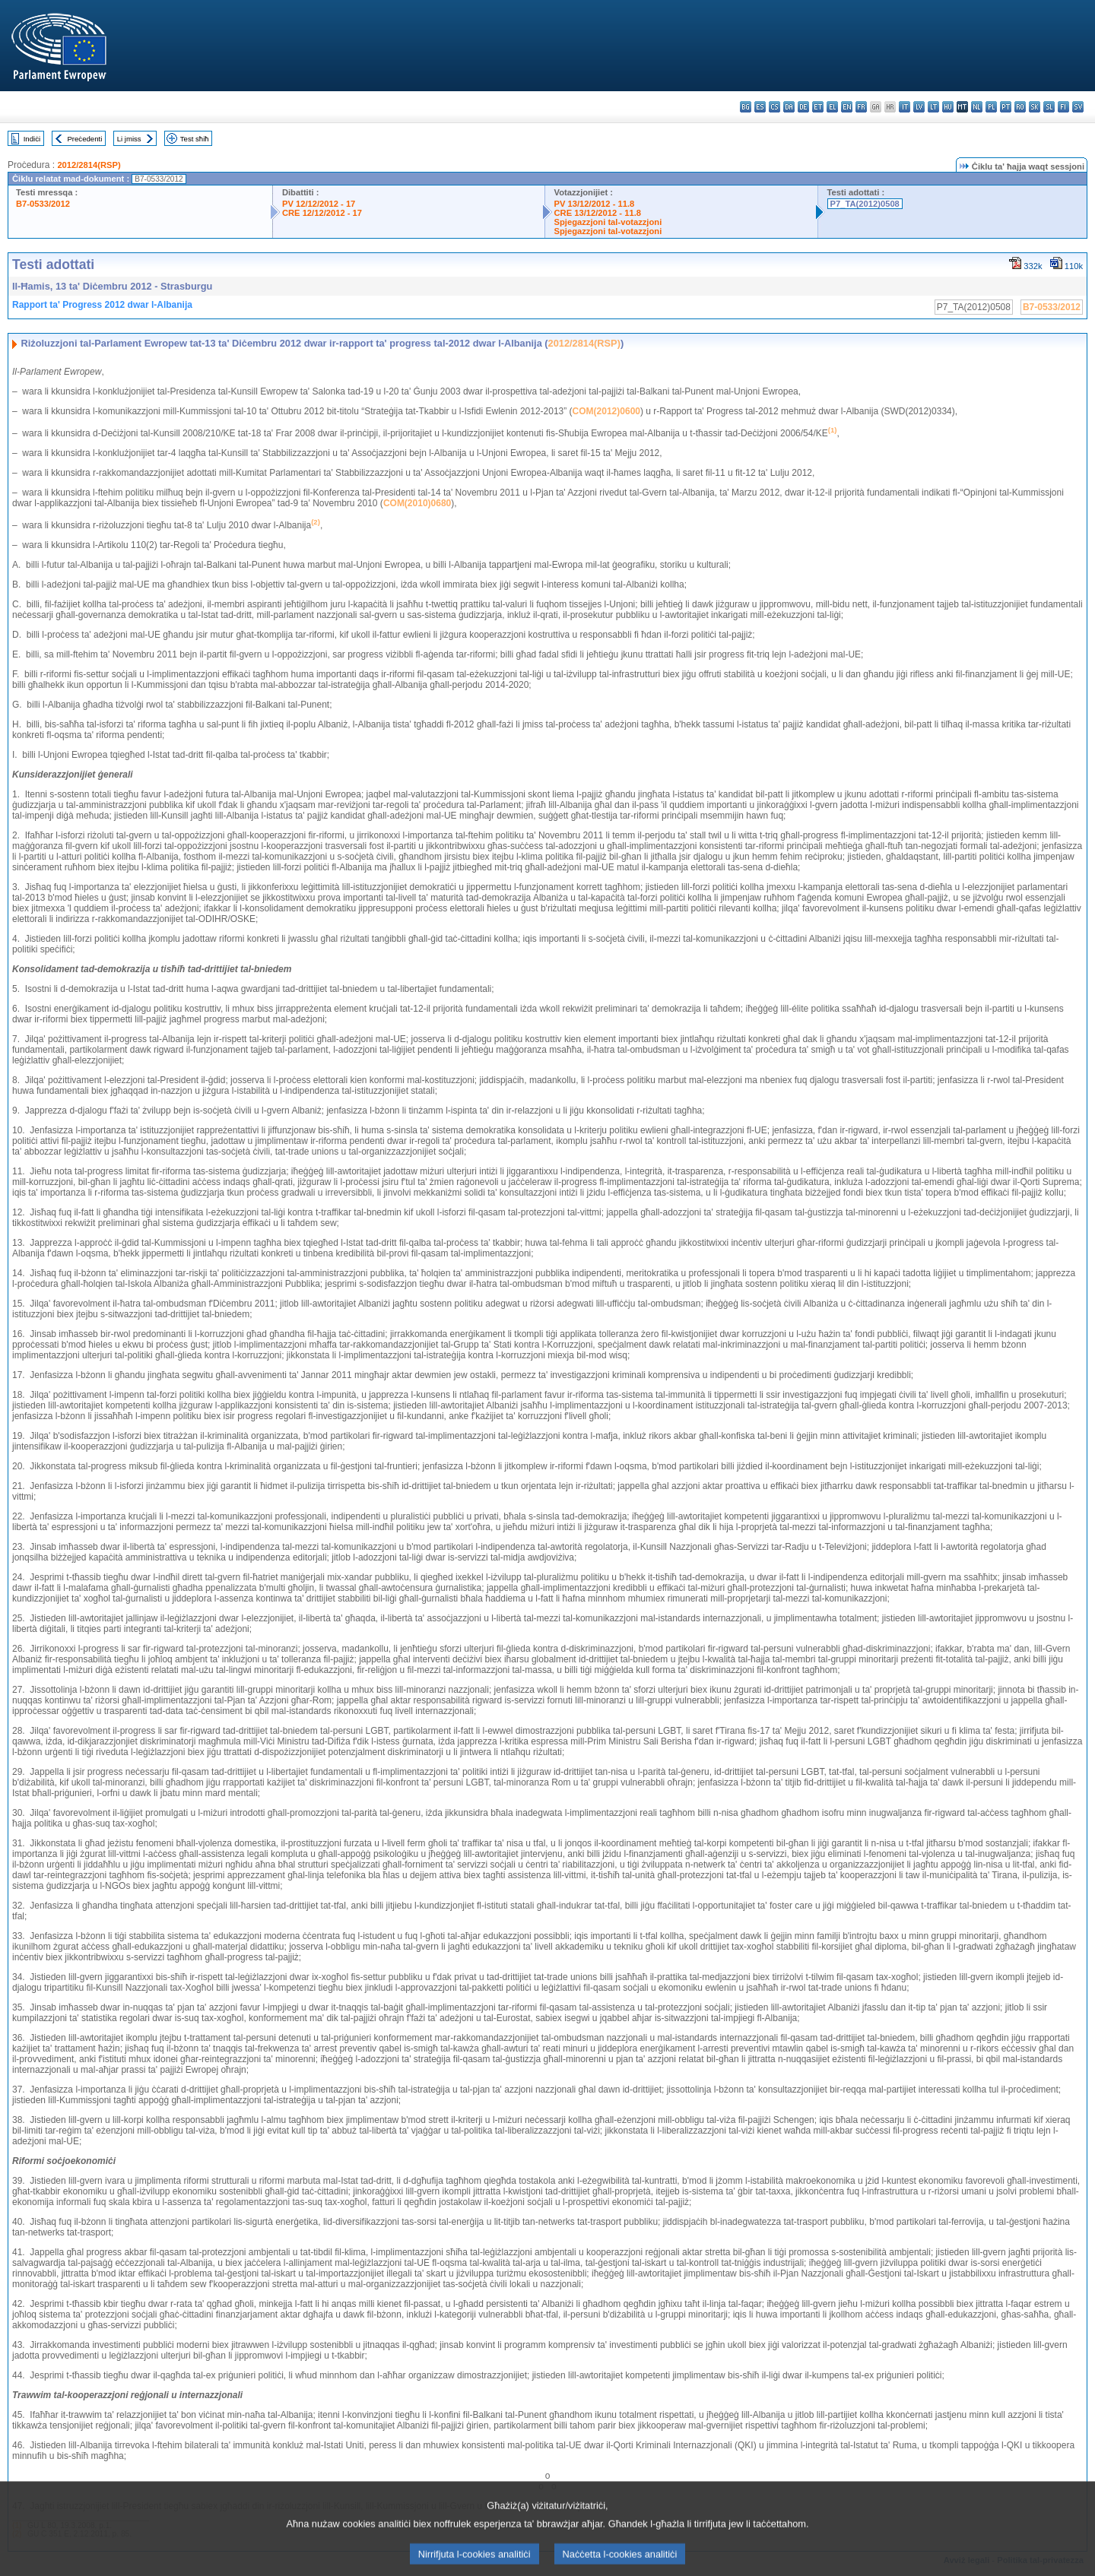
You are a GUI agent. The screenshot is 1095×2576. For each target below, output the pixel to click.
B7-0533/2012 (43, 203)
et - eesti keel (818, 106)
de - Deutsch (803, 106)
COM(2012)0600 (606, 411)
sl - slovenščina (1049, 106)
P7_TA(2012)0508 (865, 203)
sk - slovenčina (1034, 106)
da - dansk (789, 106)
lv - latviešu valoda (919, 106)
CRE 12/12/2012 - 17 (322, 212)
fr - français (861, 106)
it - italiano (904, 106)
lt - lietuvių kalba (933, 106)
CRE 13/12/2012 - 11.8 (597, 212)
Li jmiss (129, 139)
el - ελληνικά (832, 106)
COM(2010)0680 (417, 503)
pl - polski (991, 106)
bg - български (745, 106)
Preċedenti (84, 139)
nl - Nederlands (976, 106)
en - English (846, 106)
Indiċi (32, 139)
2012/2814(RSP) (88, 165)
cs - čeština (774, 106)
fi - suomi (1063, 106)
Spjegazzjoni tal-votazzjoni (608, 222)
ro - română (1020, 106)
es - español (760, 106)
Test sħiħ (194, 139)
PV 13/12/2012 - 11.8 (594, 203)
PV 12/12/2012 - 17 (318, 203)
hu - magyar (948, 106)
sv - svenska (1078, 106)
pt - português (1005, 106)
